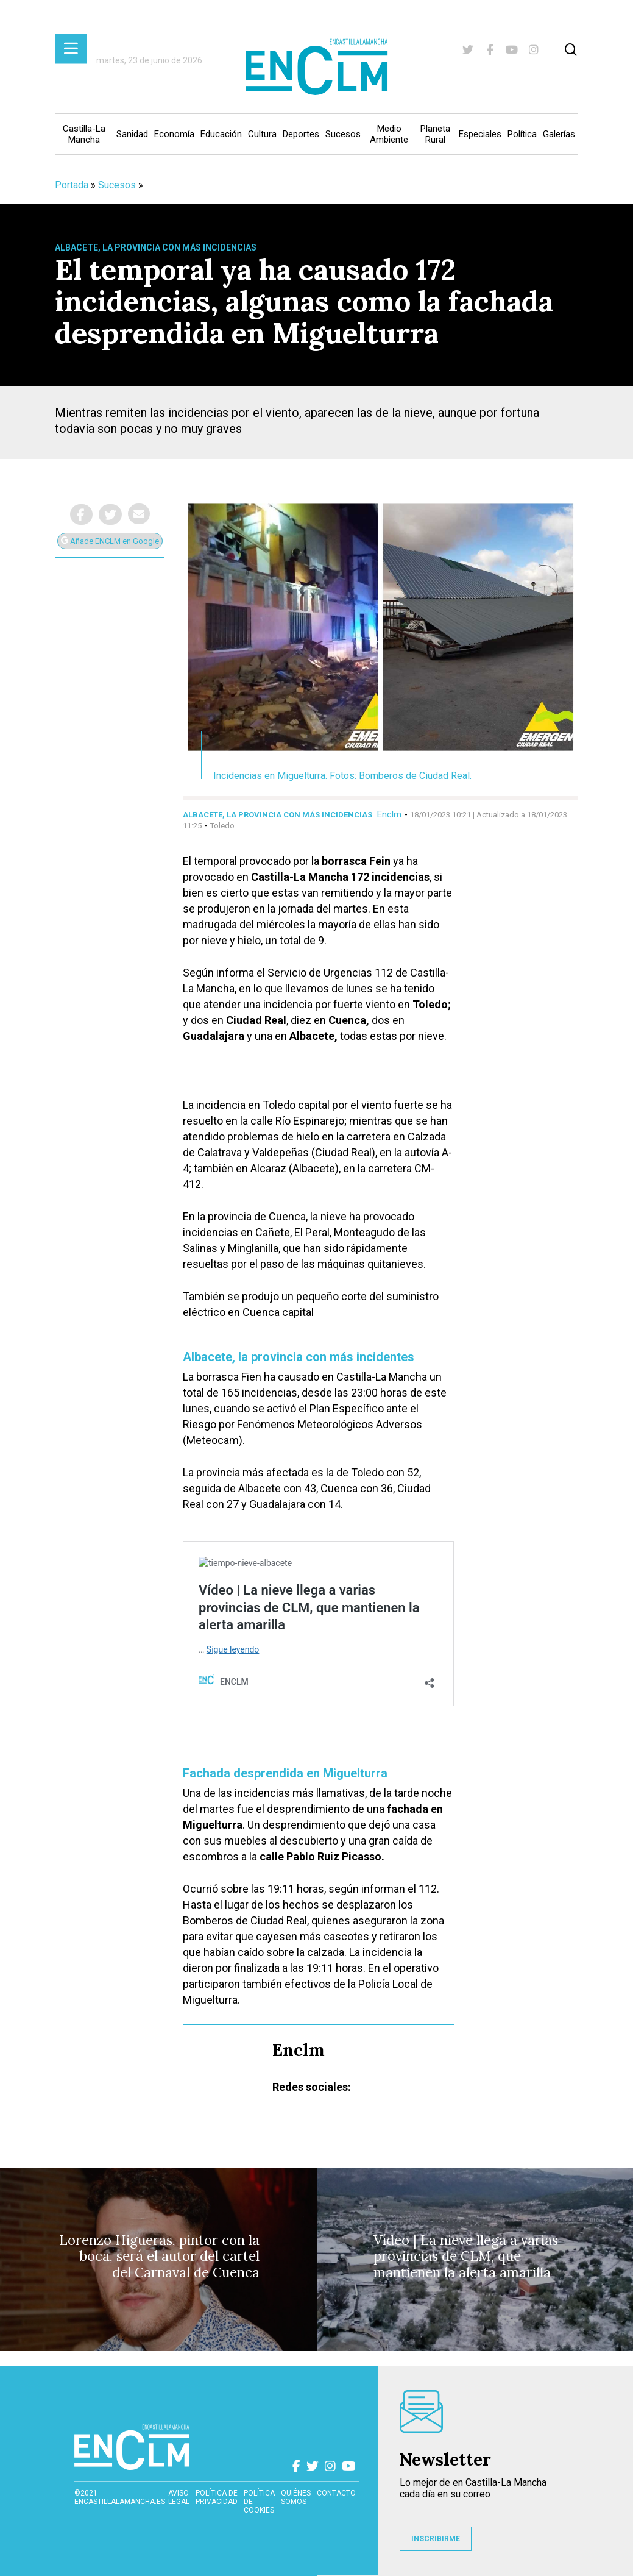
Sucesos (343, 134)
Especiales (480, 134)
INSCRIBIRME (435, 2539)
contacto (336, 2493)
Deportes (301, 134)
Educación (221, 134)
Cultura (262, 134)
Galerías (559, 134)
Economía (174, 134)
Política (522, 134)
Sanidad (132, 134)
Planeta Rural (435, 134)
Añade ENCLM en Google (110, 541)
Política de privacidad (217, 2497)
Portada (71, 185)
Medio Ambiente (389, 134)
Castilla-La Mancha (84, 134)
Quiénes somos (296, 2497)
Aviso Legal (178, 2497)
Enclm (389, 814)
